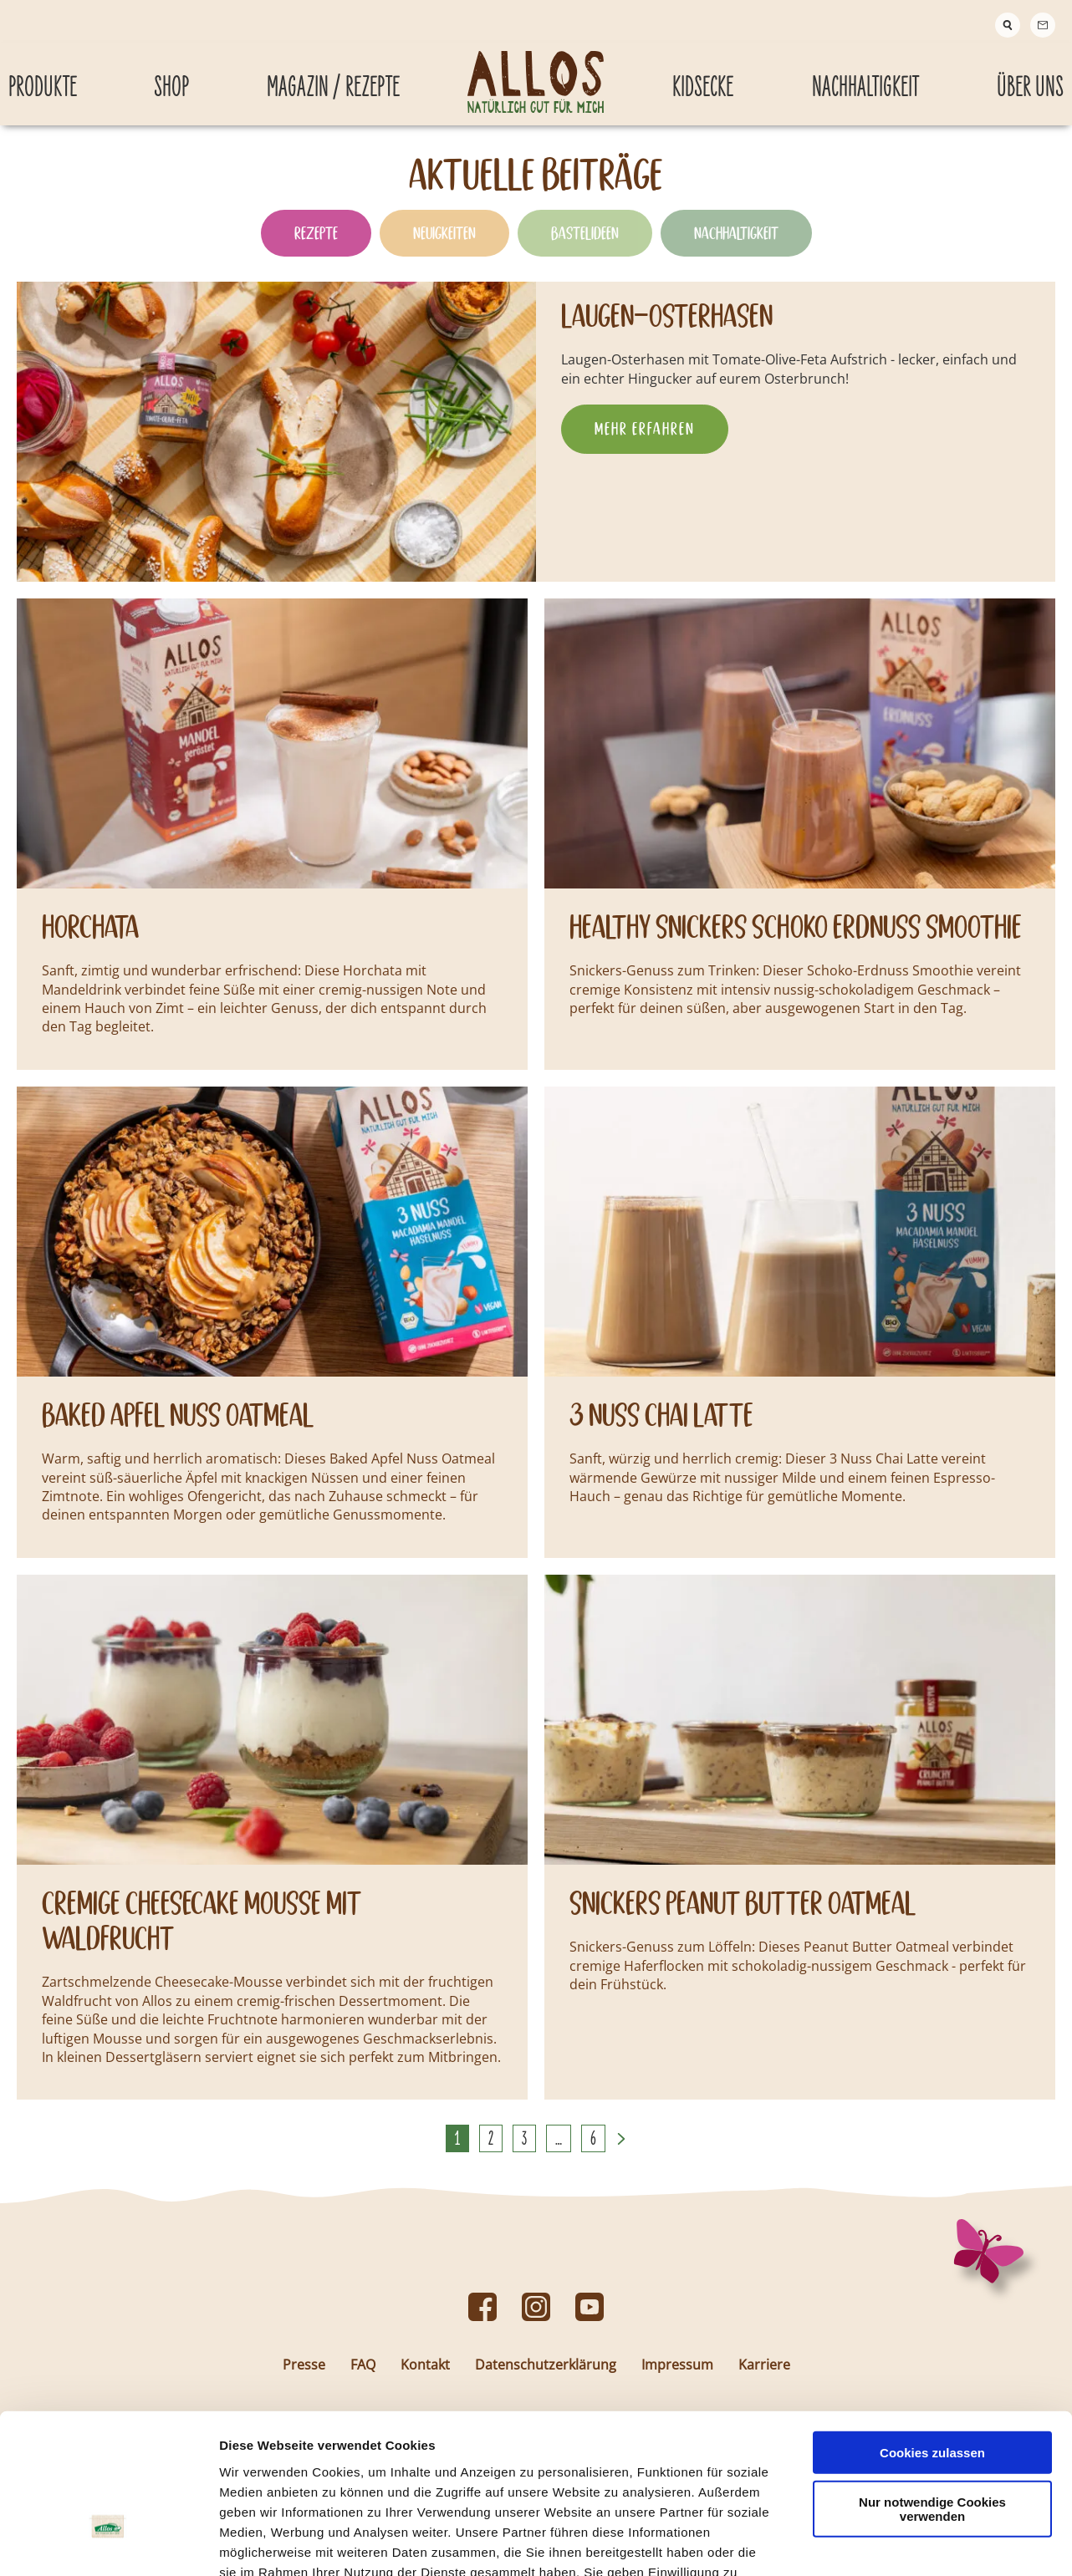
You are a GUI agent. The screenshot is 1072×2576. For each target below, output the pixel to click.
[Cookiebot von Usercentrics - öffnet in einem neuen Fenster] (108, 2543)
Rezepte (316, 246)
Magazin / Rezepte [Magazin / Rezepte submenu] (333, 77)
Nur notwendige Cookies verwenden (932, 2392)
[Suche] (1007, 25)
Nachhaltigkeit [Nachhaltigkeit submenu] (865, 77)
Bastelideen (585, 246)
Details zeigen (889, 2543)
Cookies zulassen (932, 2336)
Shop (171, 77)
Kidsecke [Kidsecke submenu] (702, 77)
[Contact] (1042, 25)
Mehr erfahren (645, 441)
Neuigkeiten (444, 246)
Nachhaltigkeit (736, 246)
